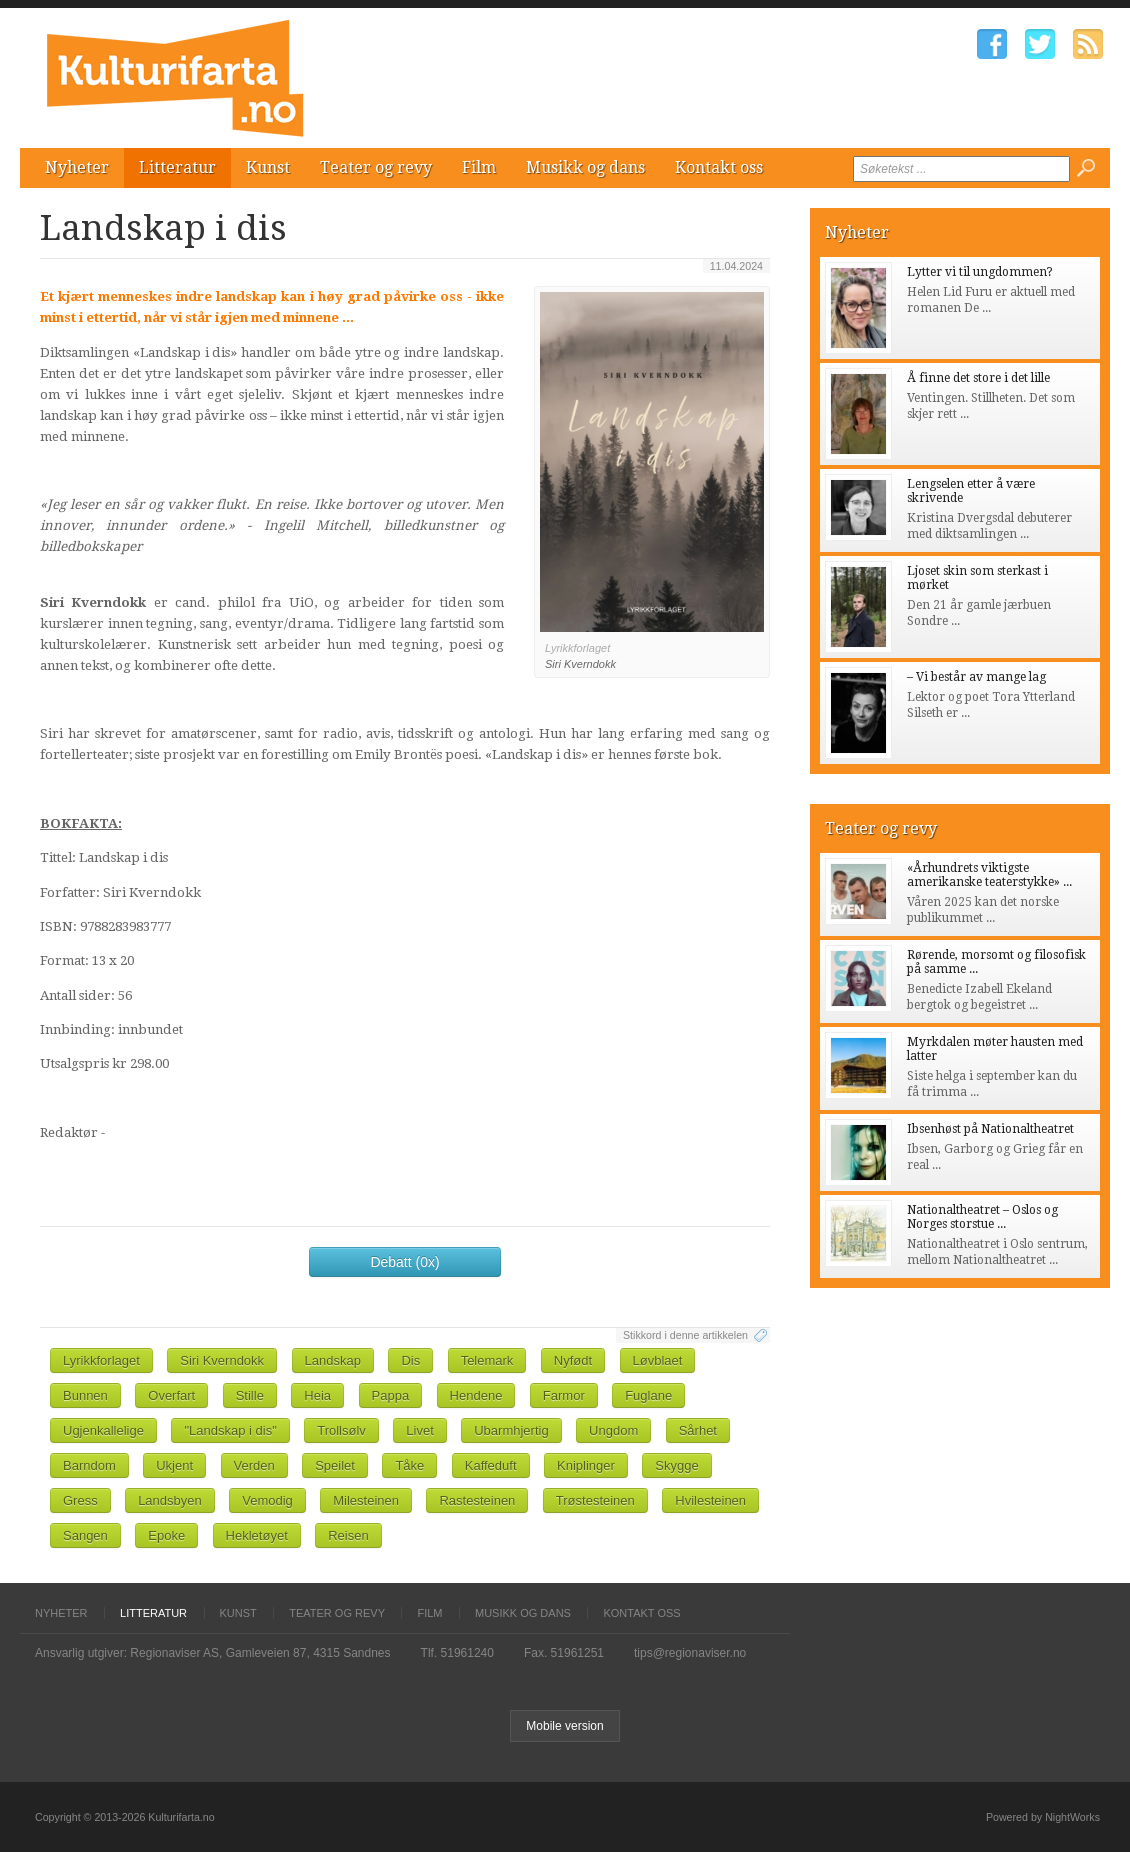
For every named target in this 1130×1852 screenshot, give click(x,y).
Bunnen (85, 1395)
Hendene (476, 1395)
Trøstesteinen (595, 1500)
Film (479, 167)
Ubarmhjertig (511, 1430)
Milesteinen (366, 1500)
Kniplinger (586, 1465)
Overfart (171, 1395)
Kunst (268, 167)
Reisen (348, 1535)
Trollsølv (341, 1430)
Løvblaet (658, 1360)
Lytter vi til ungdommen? (980, 272)
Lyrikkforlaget (101, 1360)
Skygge (676, 1465)
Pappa (391, 1395)
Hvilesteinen (710, 1500)
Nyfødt (573, 1360)
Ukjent (174, 1465)
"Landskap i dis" (230, 1430)
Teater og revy (376, 167)
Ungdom (613, 1430)
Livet (419, 1430)
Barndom (89, 1465)
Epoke (166, 1535)
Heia (317, 1395)
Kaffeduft (491, 1465)
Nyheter (77, 167)
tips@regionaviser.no (690, 1653)
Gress (80, 1500)
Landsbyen (170, 1500)
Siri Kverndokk (222, 1360)
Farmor (564, 1395)
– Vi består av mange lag (976, 677)
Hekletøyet (257, 1535)
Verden (254, 1465)
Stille (250, 1395)
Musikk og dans (585, 167)
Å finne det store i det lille (978, 378)
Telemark (487, 1360)
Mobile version (564, 1726)
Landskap (333, 1360)
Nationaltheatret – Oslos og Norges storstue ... (982, 1217)
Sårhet (698, 1430)
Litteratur (177, 167)
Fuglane (648, 1395)
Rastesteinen (477, 1500)
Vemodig (267, 1500)
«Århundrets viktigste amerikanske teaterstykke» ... (989, 875)
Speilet (335, 1465)
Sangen (85, 1535)
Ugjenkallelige (103, 1430)
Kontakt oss (719, 167)
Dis (410, 1360)
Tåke (409, 1465)
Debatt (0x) (404, 1262)
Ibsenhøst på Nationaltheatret (990, 1129)
